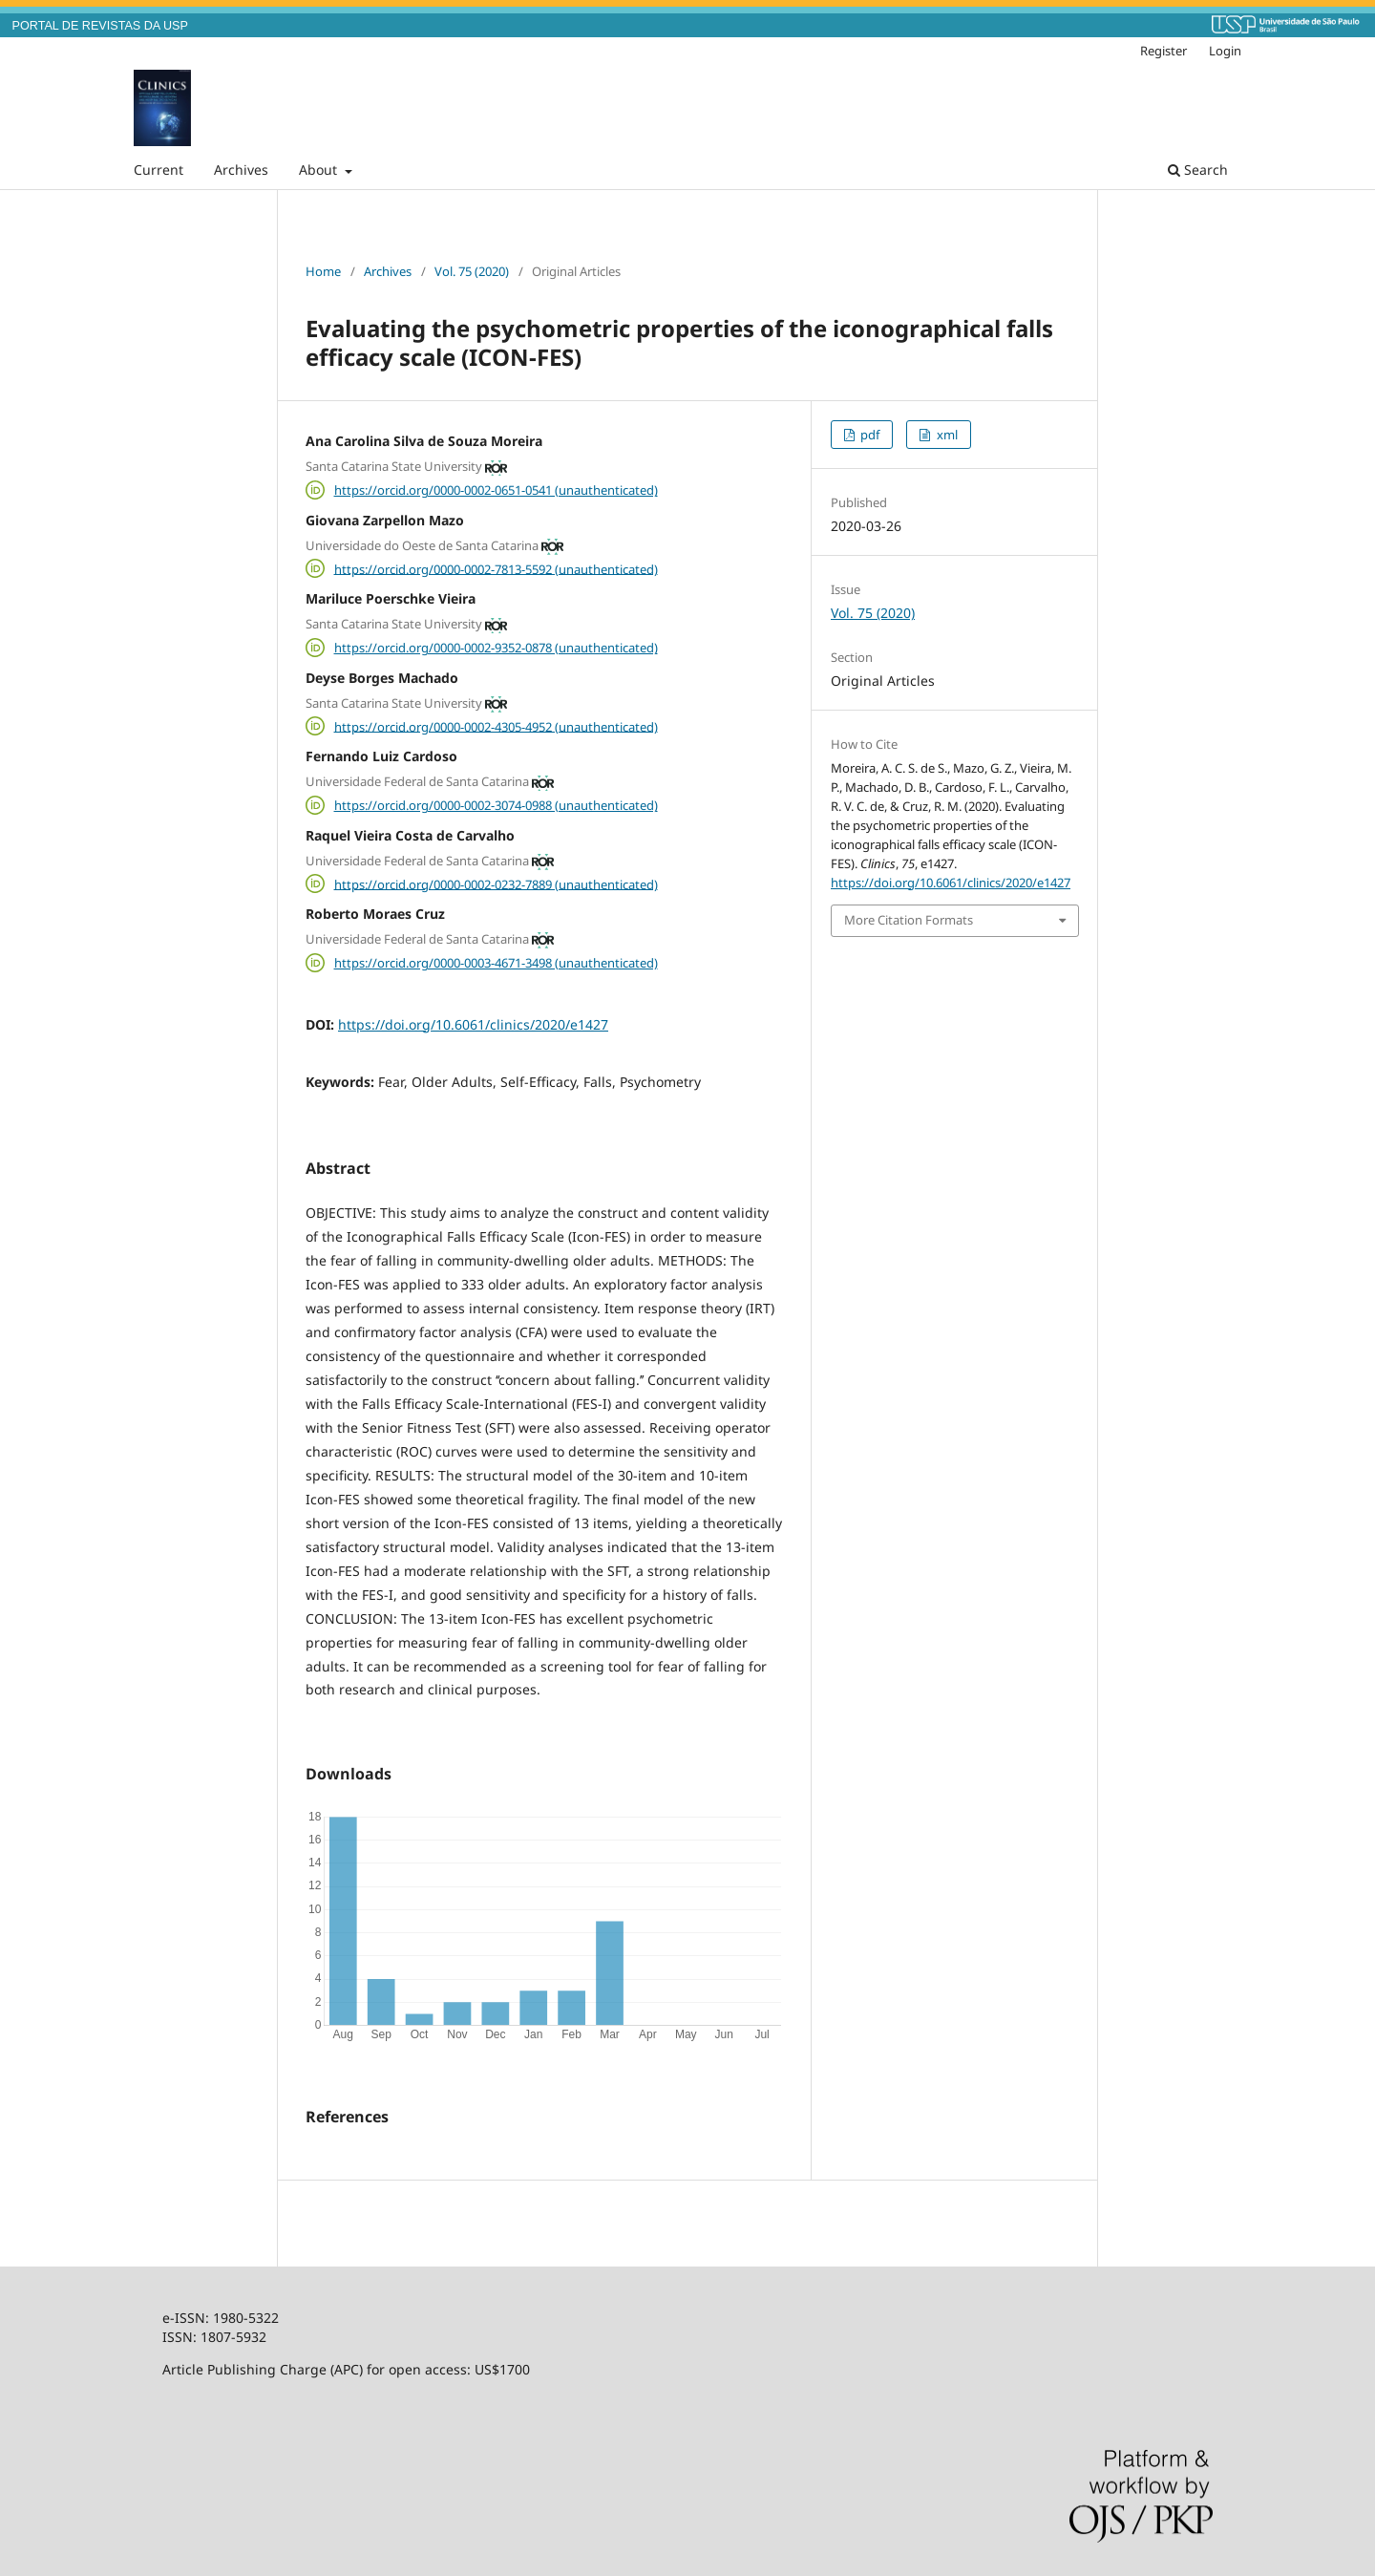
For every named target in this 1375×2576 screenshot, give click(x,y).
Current (158, 169)
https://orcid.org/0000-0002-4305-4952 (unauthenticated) (496, 725)
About (320, 169)
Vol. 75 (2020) (471, 271)
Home (323, 271)
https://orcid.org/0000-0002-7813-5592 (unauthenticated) (496, 568)
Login (1225, 50)
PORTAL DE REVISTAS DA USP (100, 25)
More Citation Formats (908, 919)
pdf (868, 434)
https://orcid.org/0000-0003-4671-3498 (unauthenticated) (496, 962)
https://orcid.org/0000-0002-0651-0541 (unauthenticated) (496, 490)
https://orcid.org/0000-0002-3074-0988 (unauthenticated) (496, 805)
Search (1198, 169)
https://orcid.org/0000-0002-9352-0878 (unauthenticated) (496, 647)
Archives (241, 169)
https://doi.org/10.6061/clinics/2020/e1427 (473, 1024)
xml (946, 434)
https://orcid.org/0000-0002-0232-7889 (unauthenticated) (496, 883)
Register (1163, 50)
